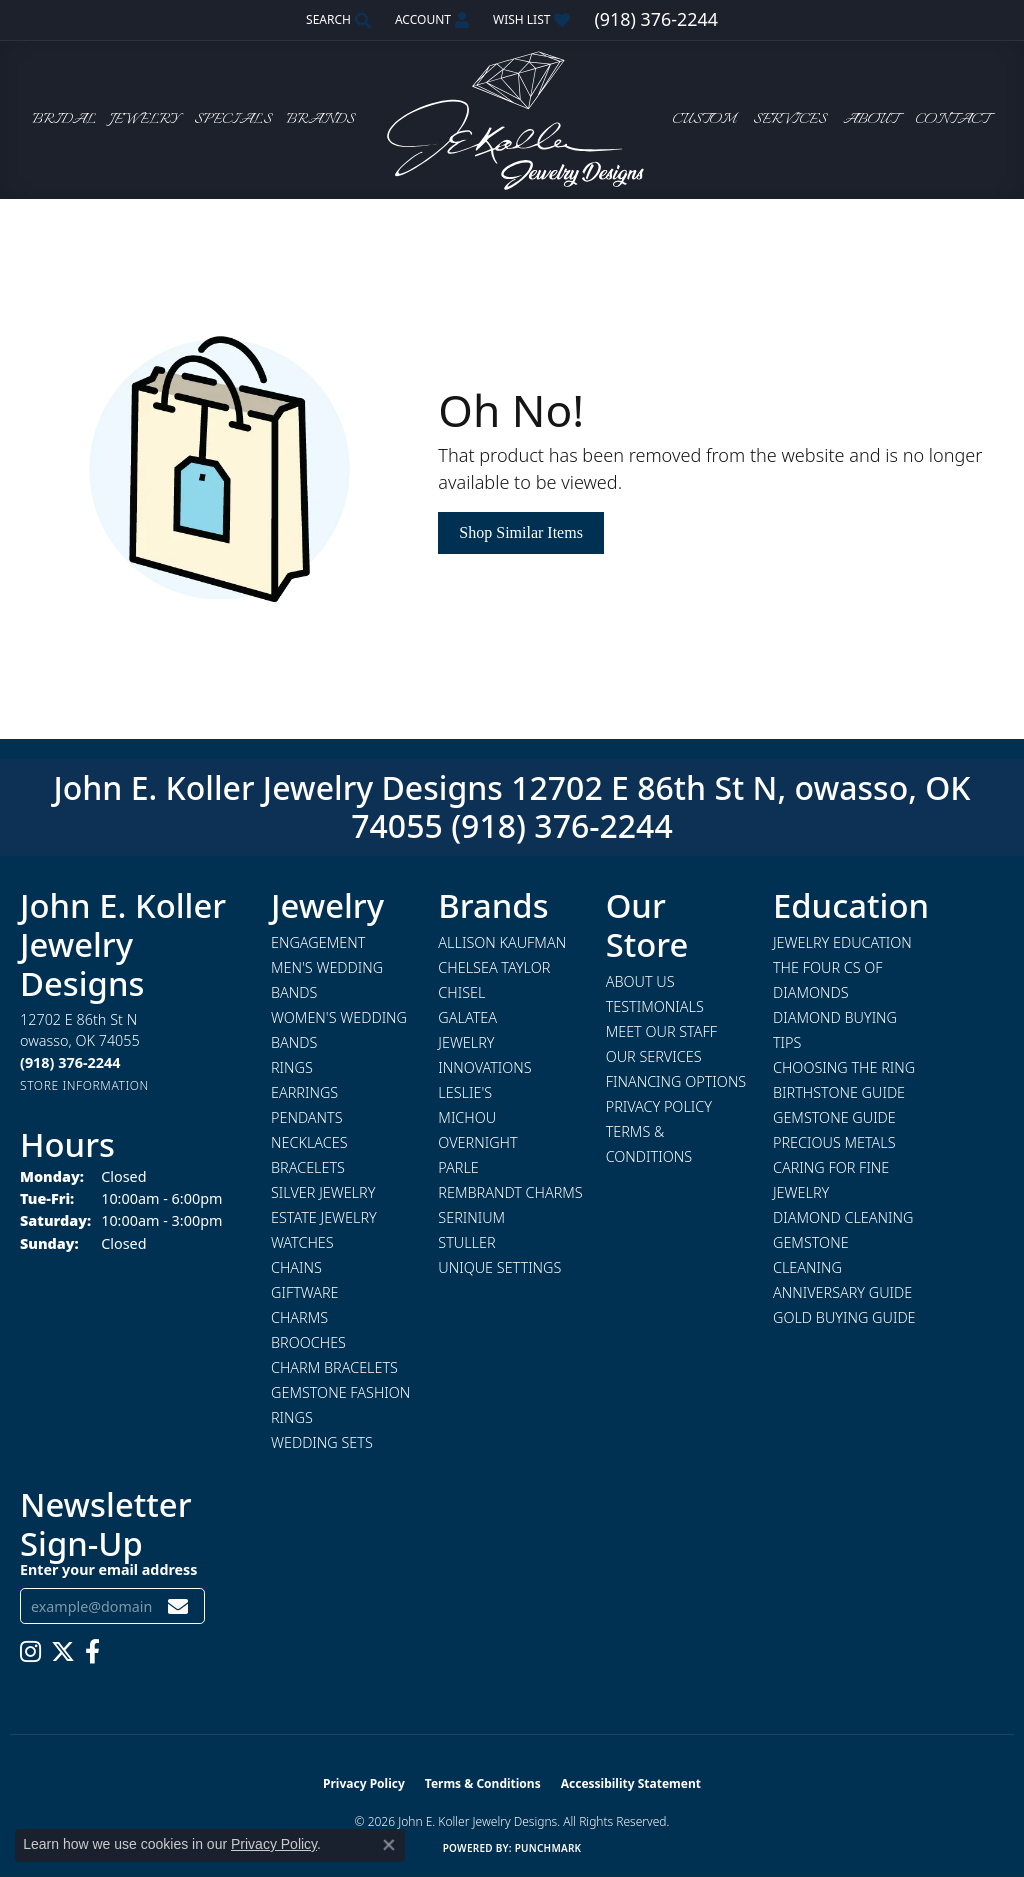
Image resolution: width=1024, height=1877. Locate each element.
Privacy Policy (659, 1106)
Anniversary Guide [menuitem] (842, 1292)
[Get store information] (84, 1085)
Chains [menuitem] (296, 1267)
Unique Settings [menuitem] (499, 1267)
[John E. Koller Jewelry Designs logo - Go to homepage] (512, 119)
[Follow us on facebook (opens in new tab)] (92, 1652)
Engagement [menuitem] (318, 942)
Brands (320, 120)
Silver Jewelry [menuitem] (323, 1192)
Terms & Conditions (483, 1783)
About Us (640, 981)
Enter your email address (108, 1569)
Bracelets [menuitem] (308, 1167)
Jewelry (144, 120)
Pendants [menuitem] (307, 1117)
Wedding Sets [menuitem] (322, 1442)
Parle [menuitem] (458, 1167)
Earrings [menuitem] (304, 1092)
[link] (655, 20)
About (870, 120)
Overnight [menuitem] (477, 1142)
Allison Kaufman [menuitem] (502, 942)
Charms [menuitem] (299, 1317)
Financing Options (676, 1081)
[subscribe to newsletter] (178, 1606)
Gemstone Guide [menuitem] (834, 1117)
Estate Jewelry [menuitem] (324, 1217)
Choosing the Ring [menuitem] (844, 1067)
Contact (952, 120)
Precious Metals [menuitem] (834, 1142)
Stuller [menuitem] (466, 1242)
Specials (233, 120)
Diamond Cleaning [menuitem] (843, 1217)
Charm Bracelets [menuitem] (334, 1367)
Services (790, 120)
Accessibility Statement (631, 1783)
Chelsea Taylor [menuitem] (494, 967)
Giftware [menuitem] (304, 1292)
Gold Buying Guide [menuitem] (844, 1317)
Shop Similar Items (521, 532)
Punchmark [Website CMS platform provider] (548, 1848)
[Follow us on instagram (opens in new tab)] (30, 1652)
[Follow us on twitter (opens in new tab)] (63, 1652)
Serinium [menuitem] (471, 1217)
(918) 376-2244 (562, 825)
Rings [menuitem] (292, 1067)
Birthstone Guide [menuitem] (839, 1092)
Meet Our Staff (661, 1031)
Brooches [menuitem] (308, 1342)
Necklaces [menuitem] (309, 1142)
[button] (336, 20)
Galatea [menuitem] (467, 1017)
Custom (704, 120)
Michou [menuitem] (467, 1117)
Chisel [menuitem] (461, 992)
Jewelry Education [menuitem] (842, 942)
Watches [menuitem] (302, 1242)
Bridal (64, 120)
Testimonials (655, 1006)
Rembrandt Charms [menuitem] (510, 1192)
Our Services (654, 1056)
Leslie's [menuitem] (465, 1092)
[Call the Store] (70, 1062)
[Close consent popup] (389, 1845)
